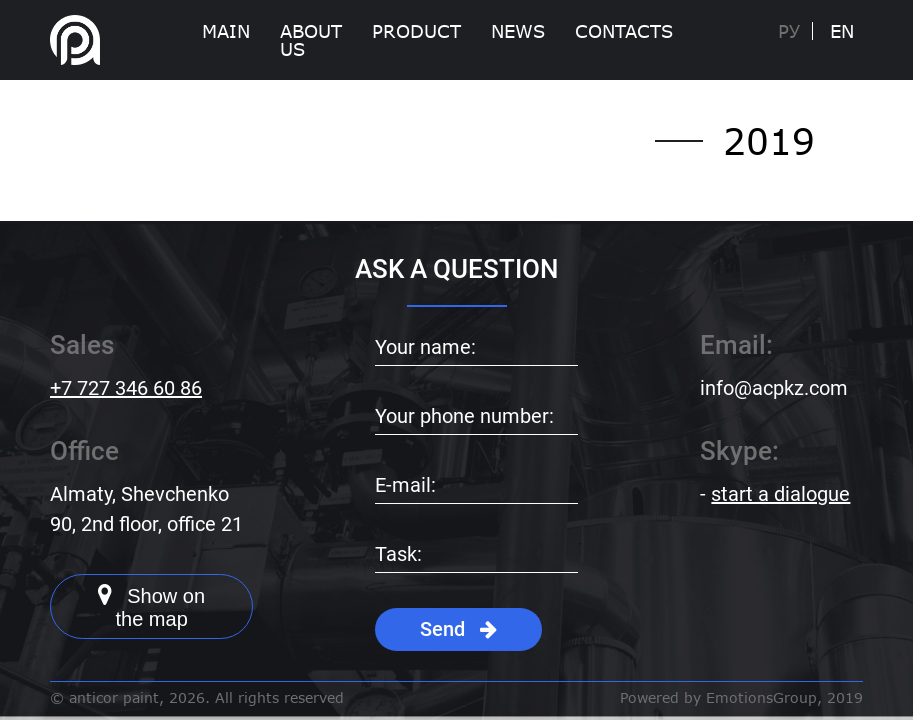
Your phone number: (464, 416)
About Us (311, 40)
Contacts (624, 31)
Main (226, 31)
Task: (398, 554)
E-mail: (405, 485)
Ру (789, 31)
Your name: (425, 347)
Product (416, 31)
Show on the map (151, 606)
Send (458, 629)
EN (842, 31)
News (518, 31)
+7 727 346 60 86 (126, 388)
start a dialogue (780, 494)
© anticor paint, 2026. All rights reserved (197, 698)
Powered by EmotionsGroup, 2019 (741, 698)
